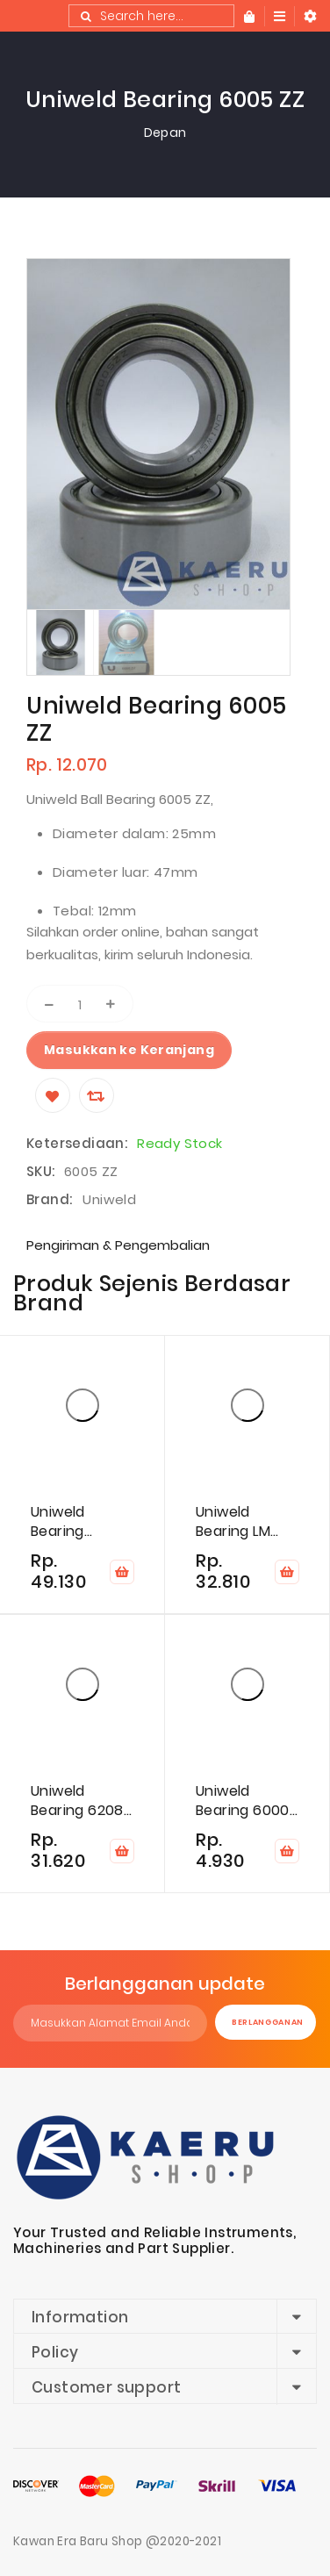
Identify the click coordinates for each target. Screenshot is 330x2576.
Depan (165, 132)
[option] (60, 642)
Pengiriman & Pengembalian (118, 1245)
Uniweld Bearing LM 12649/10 (233, 1522)
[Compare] (96, 1095)
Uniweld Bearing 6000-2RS (246, 1801)
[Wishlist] (52, 1095)
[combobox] (151, 15)
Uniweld (109, 1199)
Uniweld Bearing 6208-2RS (81, 1801)
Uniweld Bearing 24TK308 (62, 1522)
